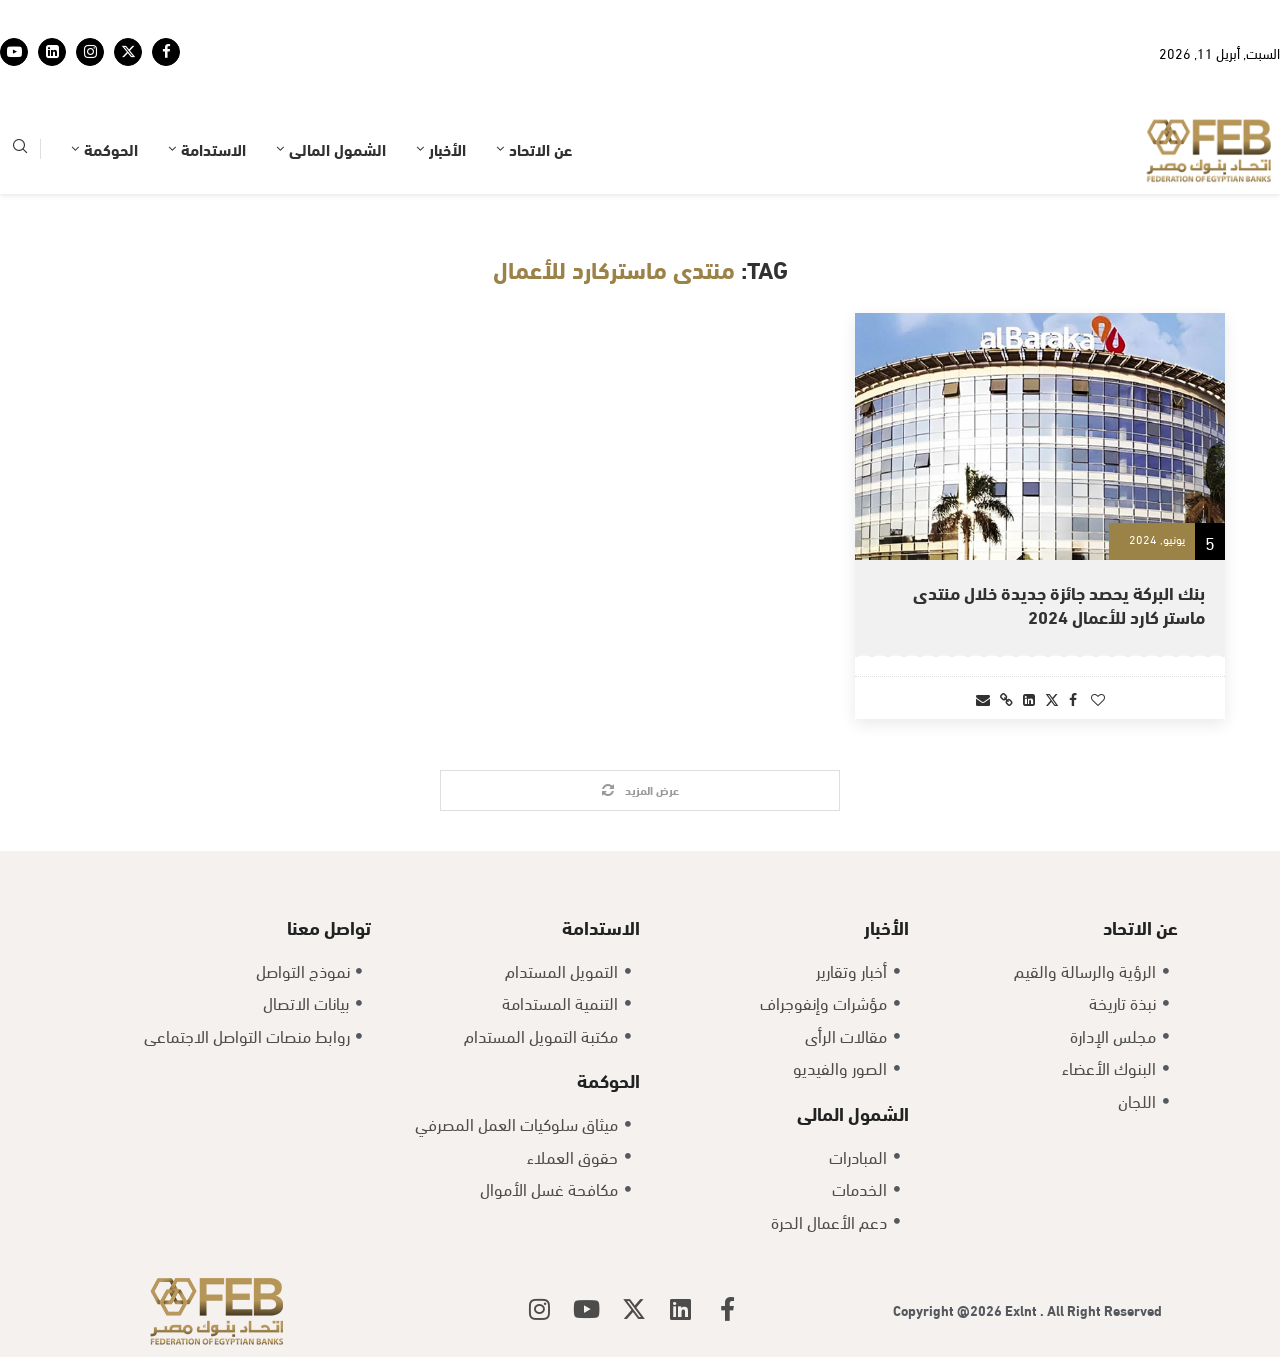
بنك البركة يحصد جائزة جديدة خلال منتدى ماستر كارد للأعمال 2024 (1059, 603)
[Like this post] (1098, 698)
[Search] (20, 149)
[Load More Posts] (640, 790)
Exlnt (1022, 1309)
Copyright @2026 (949, 1309)
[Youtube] (14, 52)
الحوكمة (111, 148)
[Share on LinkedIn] (1029, 698)
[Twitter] (128, 52)
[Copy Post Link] (1006, 698)
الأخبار (447, 148)
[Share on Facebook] (1073, 698)
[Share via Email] (983, 698)
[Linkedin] (52, 52)
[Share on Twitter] (1052, 698)
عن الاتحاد (540, 148)
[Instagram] (90, 52)
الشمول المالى (337, 148)
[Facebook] (166, 52)
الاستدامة (213, 148)
